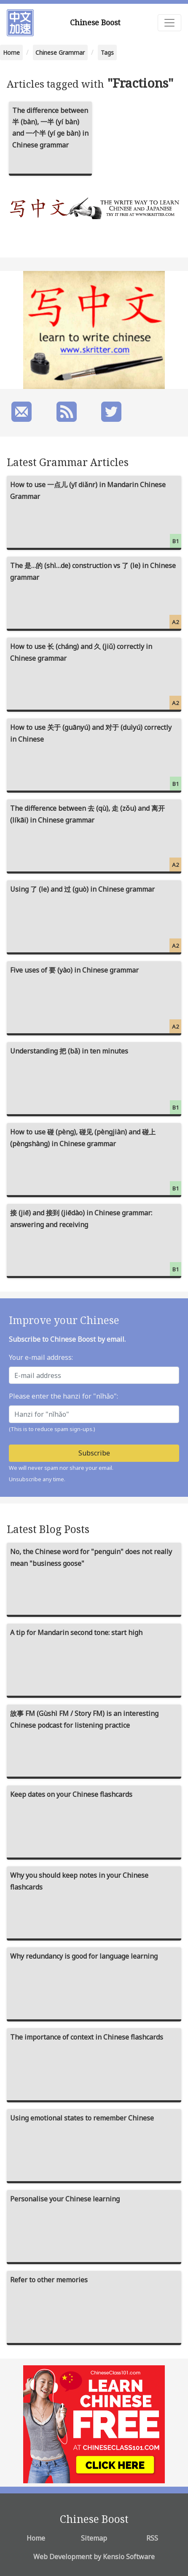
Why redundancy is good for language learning (84, 1956)
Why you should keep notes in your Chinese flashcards (79, 1881)
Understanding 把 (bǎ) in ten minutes (95, 1080)
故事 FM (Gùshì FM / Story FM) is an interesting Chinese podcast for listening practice (84, 1719)
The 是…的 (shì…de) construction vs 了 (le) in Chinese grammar (95, 595)
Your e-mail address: (41, 1357)
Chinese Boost (95, 22)
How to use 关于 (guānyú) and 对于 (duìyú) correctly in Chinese (95, 757)
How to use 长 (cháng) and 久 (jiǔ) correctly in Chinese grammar (95, 676)
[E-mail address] (94, 1375)
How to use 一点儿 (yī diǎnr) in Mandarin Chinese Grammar (95, 514)
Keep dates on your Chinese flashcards (71, 1794)
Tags (107, 52)
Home (11, 52)
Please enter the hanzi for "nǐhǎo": (63, 1396)
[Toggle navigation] (169, 22)
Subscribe (94, 1453)
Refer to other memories (49, 2279)
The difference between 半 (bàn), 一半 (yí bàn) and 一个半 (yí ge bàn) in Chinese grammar (50, 128)
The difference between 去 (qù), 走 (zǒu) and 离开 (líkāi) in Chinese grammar (95, 837)
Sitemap (94, 2538)
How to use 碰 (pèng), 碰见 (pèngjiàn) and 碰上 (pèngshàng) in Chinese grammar (95, 1161)
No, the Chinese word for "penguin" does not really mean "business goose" (91, 1557)
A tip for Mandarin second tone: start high (76, 1632)
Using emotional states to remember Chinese (82, 2118)
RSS (152, 2538)
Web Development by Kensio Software (94, 2556)
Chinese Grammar (60, 52)
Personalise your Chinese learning (65, 2198)
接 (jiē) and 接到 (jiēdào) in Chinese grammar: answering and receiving (95, 1242)
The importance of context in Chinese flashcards (86, 2037)
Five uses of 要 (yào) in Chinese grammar (95, 999)
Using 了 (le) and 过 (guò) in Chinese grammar (95, 918)
